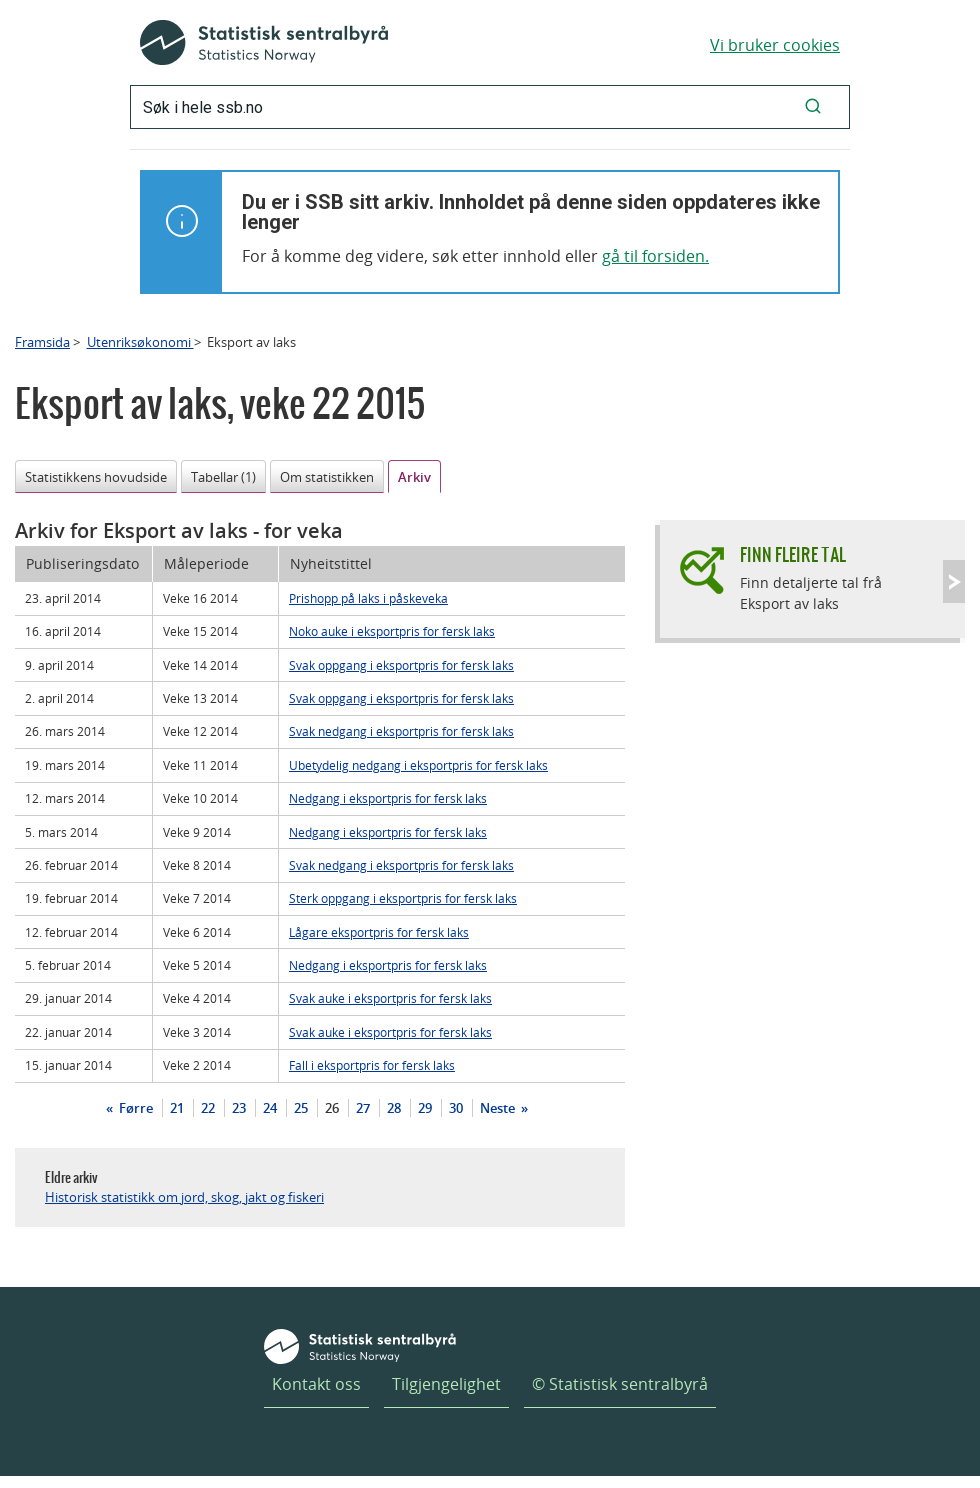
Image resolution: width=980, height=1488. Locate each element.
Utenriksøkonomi (140, 342)
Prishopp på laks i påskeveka (368, 598)
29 (425, 1108)
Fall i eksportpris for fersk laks (372, 1065)
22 (208, 1108)
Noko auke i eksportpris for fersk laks (392, 631)
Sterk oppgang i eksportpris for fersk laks (403, 898)
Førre (134, 1108)
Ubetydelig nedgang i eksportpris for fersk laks (418, 765)
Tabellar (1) (223, 477)
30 (456, 1108)
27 (363, 1108)
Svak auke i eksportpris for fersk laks (390, 998)
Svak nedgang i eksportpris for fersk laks (401, 731)
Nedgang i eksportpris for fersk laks (388, 798)
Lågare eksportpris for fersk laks (379, 932)
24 (270, 1108)
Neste (499, 1108)
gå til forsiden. (655, 256)
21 (177, 1108)
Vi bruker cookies (775, 45)
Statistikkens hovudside (96, 477)
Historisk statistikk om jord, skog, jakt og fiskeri (184, 1197)
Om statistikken (327, 477)
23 (239, 1108)
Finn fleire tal (793, 554)
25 (301, 1108)
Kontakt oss (316, 1384)
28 (394, 1108)
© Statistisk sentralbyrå (620, 1384)
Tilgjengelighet (446, 1384)
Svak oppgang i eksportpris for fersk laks (401, 665)
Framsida (42, 342)
